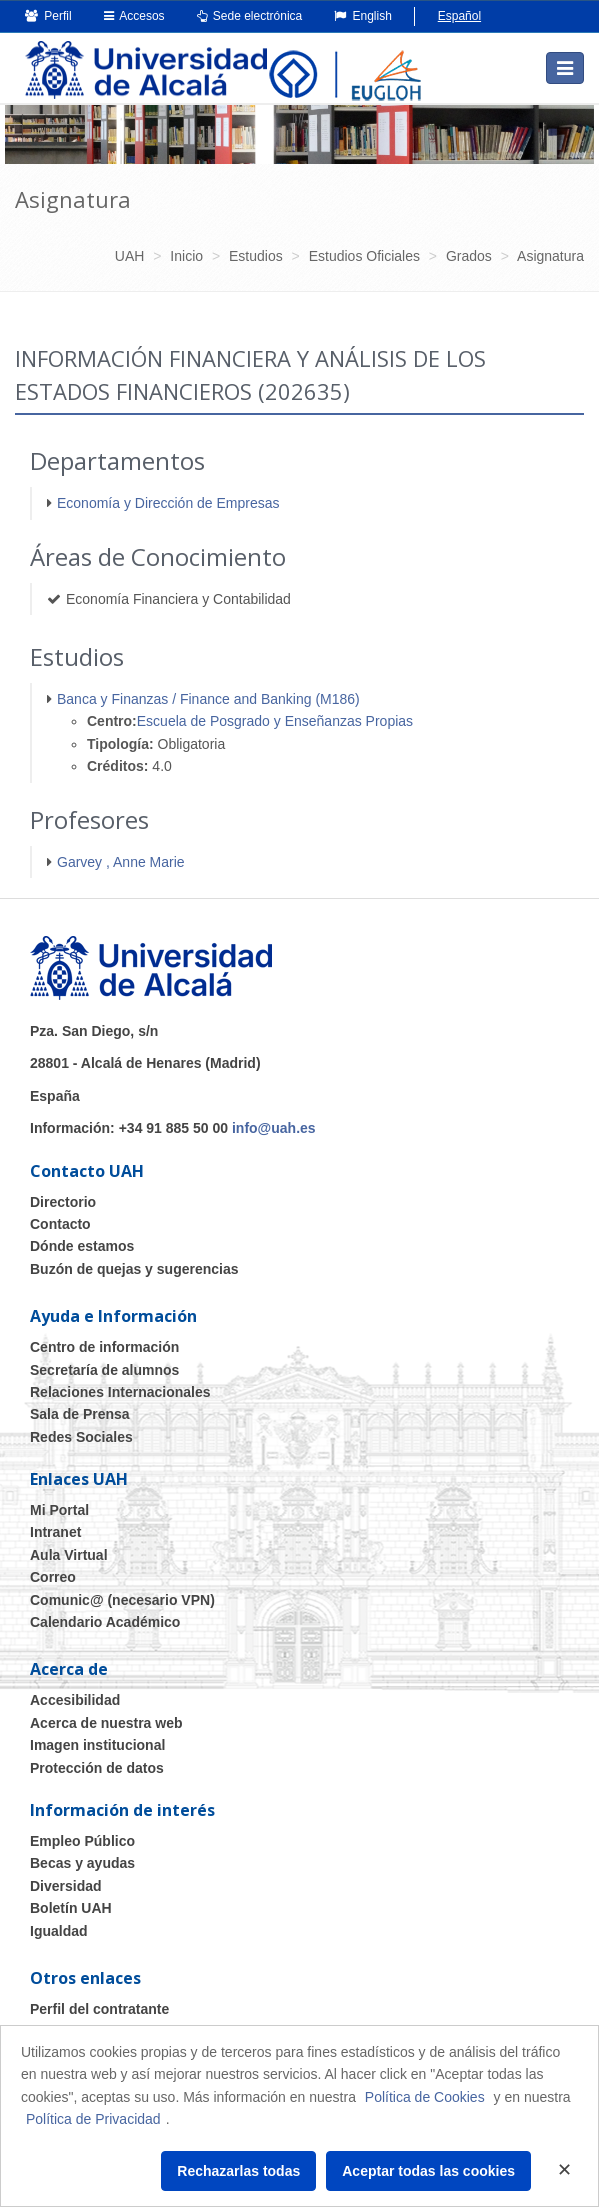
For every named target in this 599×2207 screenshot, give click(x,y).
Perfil (48, 16)
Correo (53, 1577)
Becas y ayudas (82, 1863)
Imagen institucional (97, 1745)
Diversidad (66, 1886)
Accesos (134, 16)
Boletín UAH (71, 1908)
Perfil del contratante (99, 2009)
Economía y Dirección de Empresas (168, 503)
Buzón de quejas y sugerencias (134, 1269)
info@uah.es (274, 1128)
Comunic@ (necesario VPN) (122, 1600)
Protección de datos (97, 1768)
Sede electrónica (250, 16)
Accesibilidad (75, 1700)
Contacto (60, 1224)
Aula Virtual (69, 1555)
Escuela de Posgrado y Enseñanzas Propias (275, 721)
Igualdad (59, 1931)
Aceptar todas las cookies (428, 2171)
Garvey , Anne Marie (121, 862)
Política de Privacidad (93, 2119)
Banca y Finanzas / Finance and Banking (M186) (208, 699)
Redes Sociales (81, 1437)
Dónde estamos (82, 1246)
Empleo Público (82, 1841)
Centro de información (104, 1347)
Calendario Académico (105, 1622)
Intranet (55, 1532)
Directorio (63, 1202)
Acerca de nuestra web (106, 1723)
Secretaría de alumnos (104, 1370)
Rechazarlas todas (238, 2171)
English (363, 16)
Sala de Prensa (80, 1414)
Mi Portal (59, 1510)
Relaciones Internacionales (120, 1392)
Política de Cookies (425, 2097)
